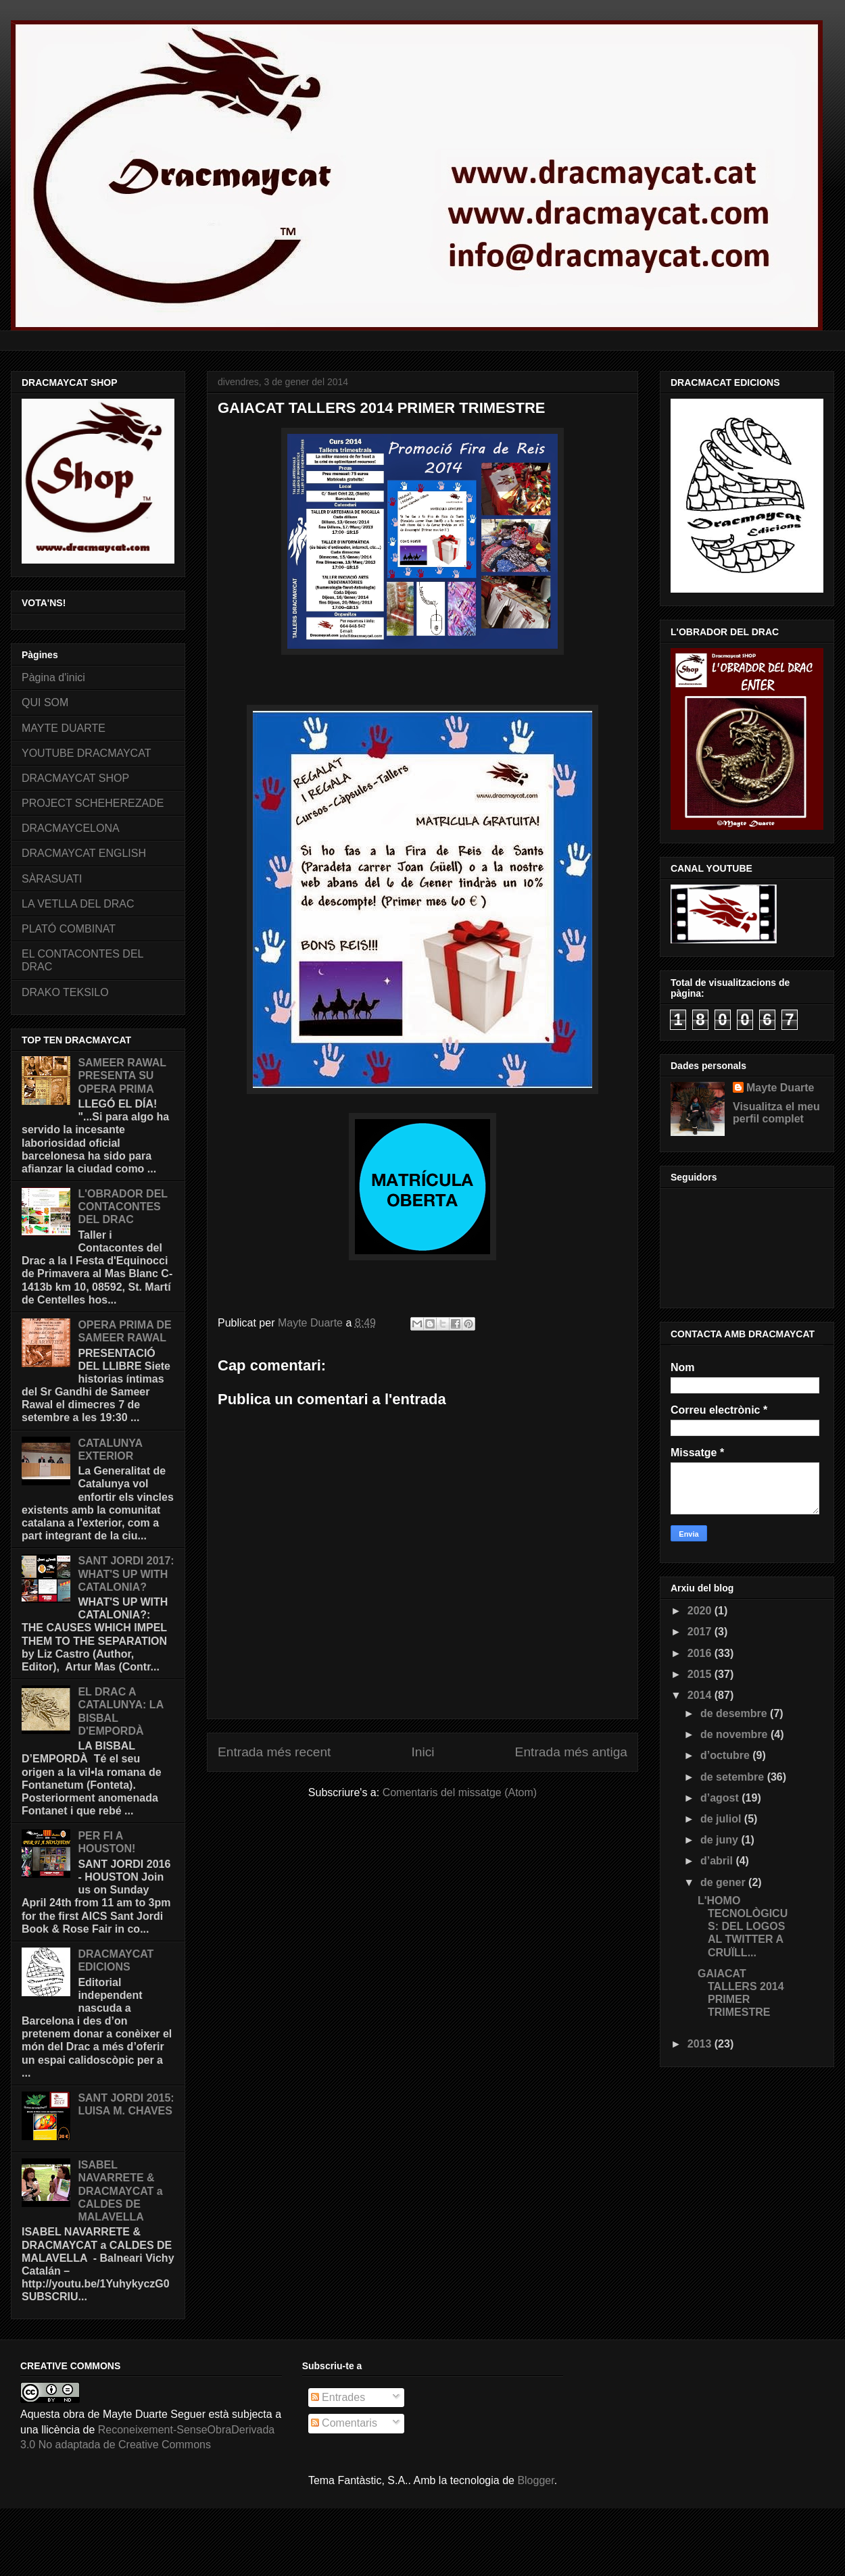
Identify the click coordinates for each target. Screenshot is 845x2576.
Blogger (535, 2480)
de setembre (733, 1777)
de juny (720, 1840)
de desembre (735, 1713)
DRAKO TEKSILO (65, 992)
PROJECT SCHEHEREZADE (93, 803)
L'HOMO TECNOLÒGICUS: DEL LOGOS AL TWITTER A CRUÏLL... (743, 1926)
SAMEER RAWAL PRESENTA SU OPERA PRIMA (122, 1075)
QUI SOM (45, 702)
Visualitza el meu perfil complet (776, 1112)
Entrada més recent (274, 1752)
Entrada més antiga (571, 1752)
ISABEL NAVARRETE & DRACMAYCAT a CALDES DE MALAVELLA (120, 2191)
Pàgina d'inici (53, 677)
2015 (701, 1674)
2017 (701, 1631)
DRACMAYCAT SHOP (75, 778)
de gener (724, 1882)
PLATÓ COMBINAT (69, 929)
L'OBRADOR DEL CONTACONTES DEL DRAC (122, 1206)
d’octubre (726, 1755)
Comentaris (344, 2423)
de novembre (735, 1734)
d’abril (717, 1860)
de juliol (722, 1819)
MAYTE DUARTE (63, 728)
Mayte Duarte (780, 1087)
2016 (701, 1653)
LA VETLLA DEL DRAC (78, 904)
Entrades (338, 2397)
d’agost (721, 1798)
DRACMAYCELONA (71, 828)
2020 (701, 1610)
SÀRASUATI (52, 879)
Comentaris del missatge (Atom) (460, 1792)
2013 (701, 2044)
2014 (701, 1695)
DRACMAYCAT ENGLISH (84, 853)
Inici (422, 1752)
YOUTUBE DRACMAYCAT (86, 753)
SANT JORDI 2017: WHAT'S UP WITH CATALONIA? (126, 1573)
